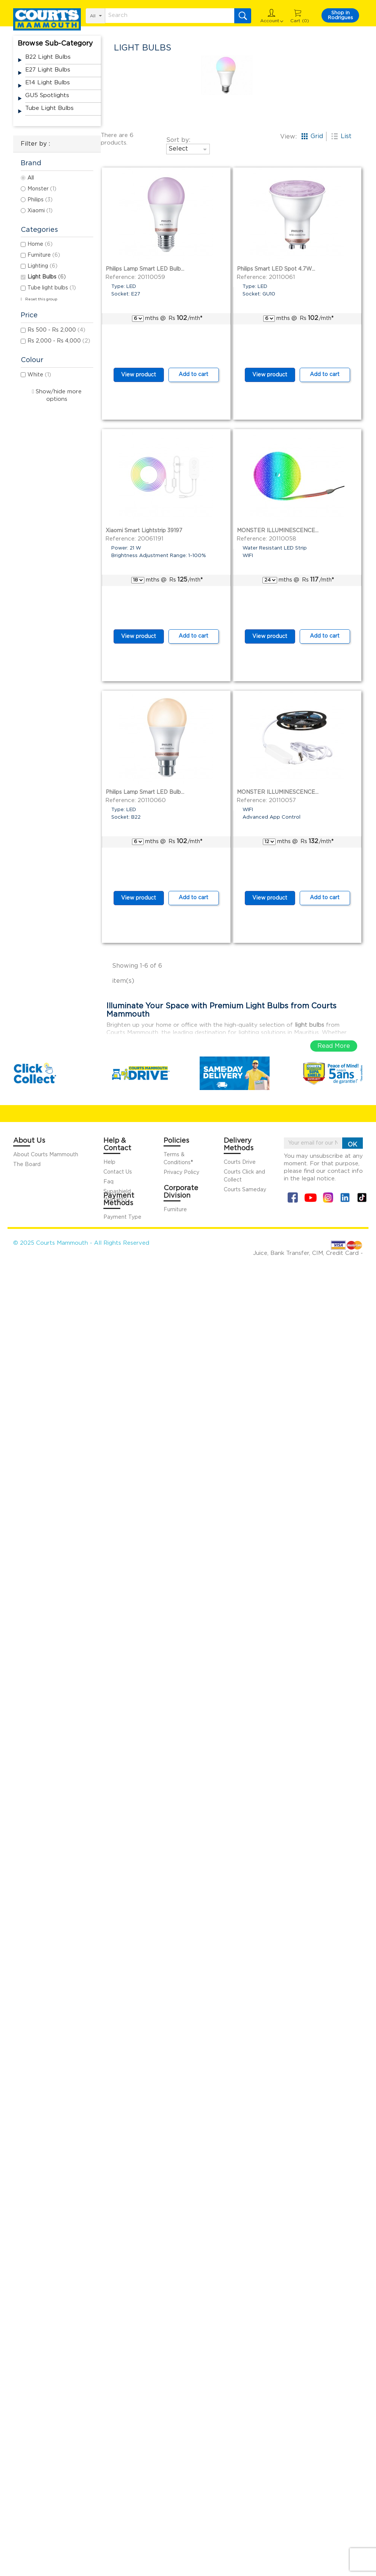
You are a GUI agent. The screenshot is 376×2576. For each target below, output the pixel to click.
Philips (40, 199)
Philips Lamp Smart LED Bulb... (145, 269)
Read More (333, 1046)
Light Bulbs (46, 277)
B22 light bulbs (48, 57)
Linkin (345, 1197)
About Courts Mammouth (45, 1154)
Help (109, 1162)
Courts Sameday (245, 1189)
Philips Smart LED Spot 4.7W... (276, 269)
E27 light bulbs (47, 70)
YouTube (310, 1197)
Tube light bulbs (49, 108)
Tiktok (362, 1197)
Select (188, 149)
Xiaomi (40, 210)
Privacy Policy (181, 1172)
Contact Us (117, 1172)
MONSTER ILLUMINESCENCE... (277, 530)
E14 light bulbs (47, 82)
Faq (108, 1181)
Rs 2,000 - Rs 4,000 (58, 341)
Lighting (42, 266)
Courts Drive (240, 1162)
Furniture (43, 255)
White (39, 375)
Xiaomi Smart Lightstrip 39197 (144, 530)
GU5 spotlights (47, 95)
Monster (41, 189)
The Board (27, 1164)
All (30, 178)
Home (40, 244)
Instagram (328, 1197)
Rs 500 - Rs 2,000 (56, 330)
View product (138, 375)
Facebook (293, 1197)
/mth (189, 318)
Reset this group (40, 299)
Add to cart (193, 374)
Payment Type (122, 1217)
